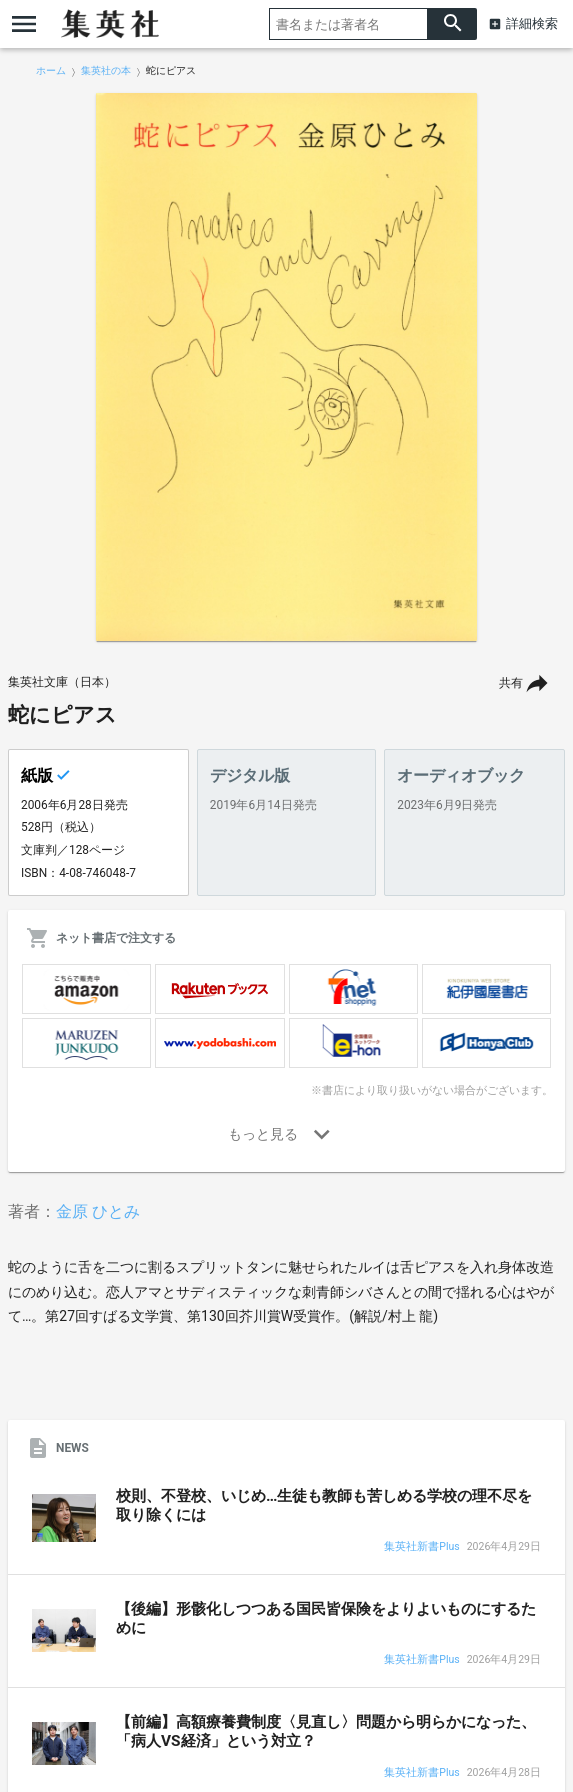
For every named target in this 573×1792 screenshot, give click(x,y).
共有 (511, 683)
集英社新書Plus (421, 1547)
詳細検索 (532, 23)
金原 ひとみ (98, 1211)
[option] (287, 367)
